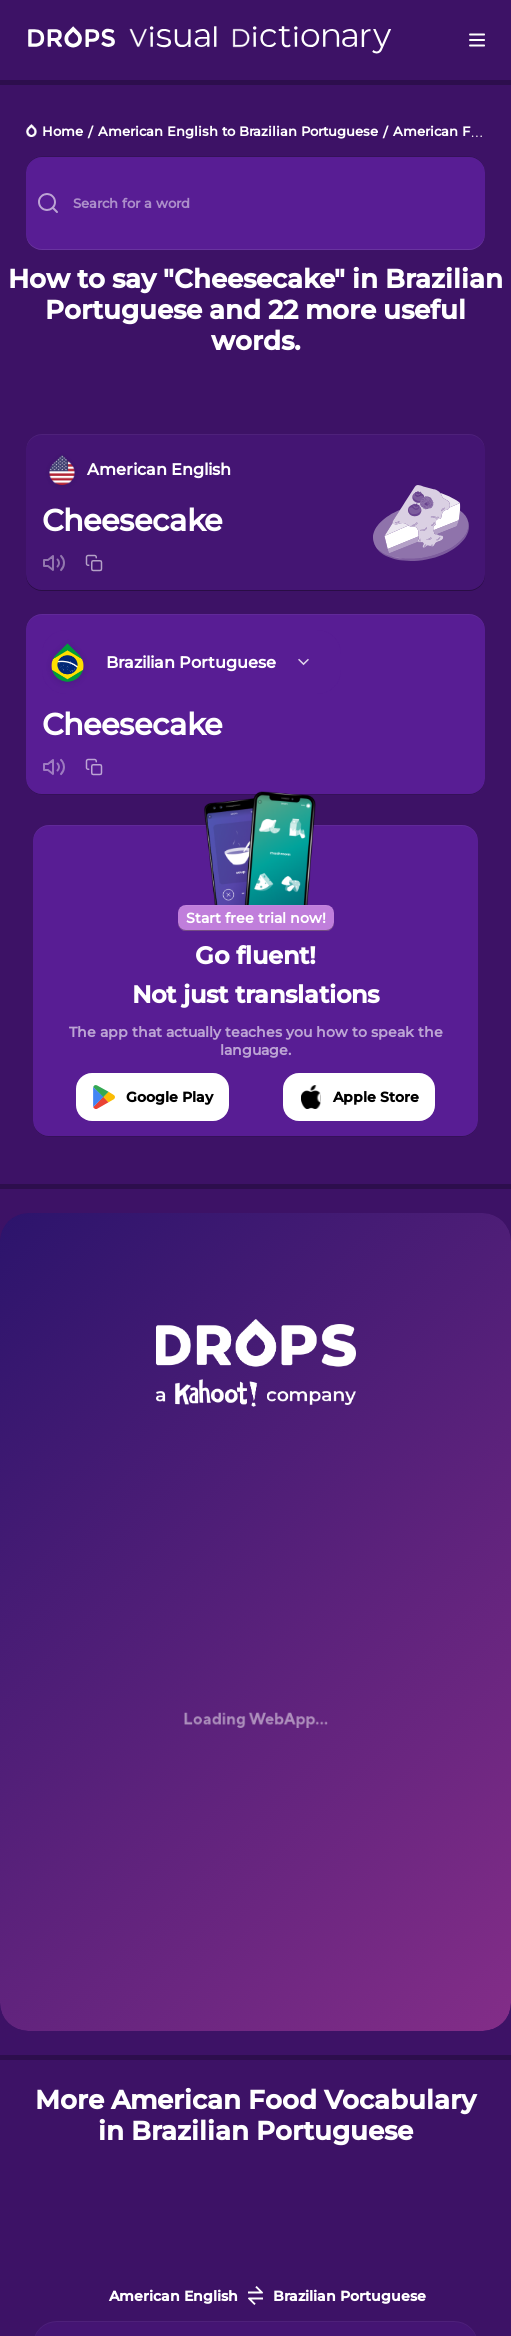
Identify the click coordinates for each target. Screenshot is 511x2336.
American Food (444, 132)
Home (62, 132)
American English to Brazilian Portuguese (238, 132)
